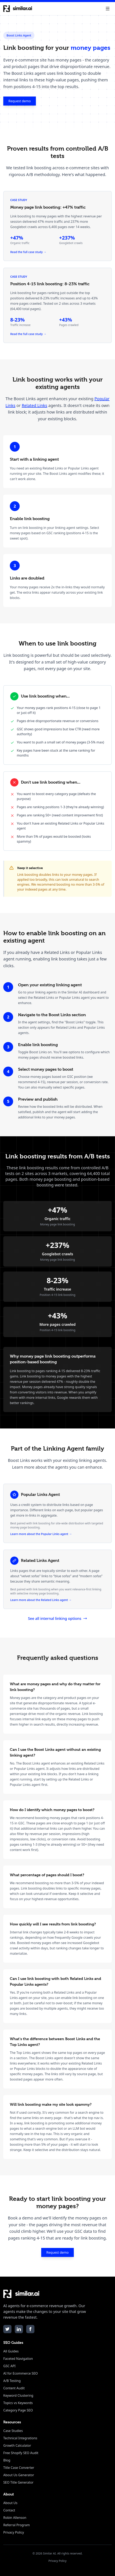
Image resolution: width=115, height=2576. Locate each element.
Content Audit (14, 2388)
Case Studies (13, 2430)
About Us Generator (18, 2475)
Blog (6, 2460)
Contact (9, 2510)
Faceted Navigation (18, 2358)
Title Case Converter (18, 2467)
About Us (10, 2503)
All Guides (11, 2351)
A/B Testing (12, 2380)
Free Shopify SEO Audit (20, 2453)
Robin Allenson (14, 2517)
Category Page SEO (18, 2410)
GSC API (9, 2366)
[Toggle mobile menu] (108, 9)
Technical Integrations (20, 2438)
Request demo (19, 101)
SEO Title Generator (18, 2482)
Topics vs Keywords (18, 2403)
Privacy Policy (13, 2532)
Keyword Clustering (18, 2395)
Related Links (34, 405)
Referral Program (16, 2525)
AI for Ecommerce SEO (20, 2373)
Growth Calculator (17, 2445)
